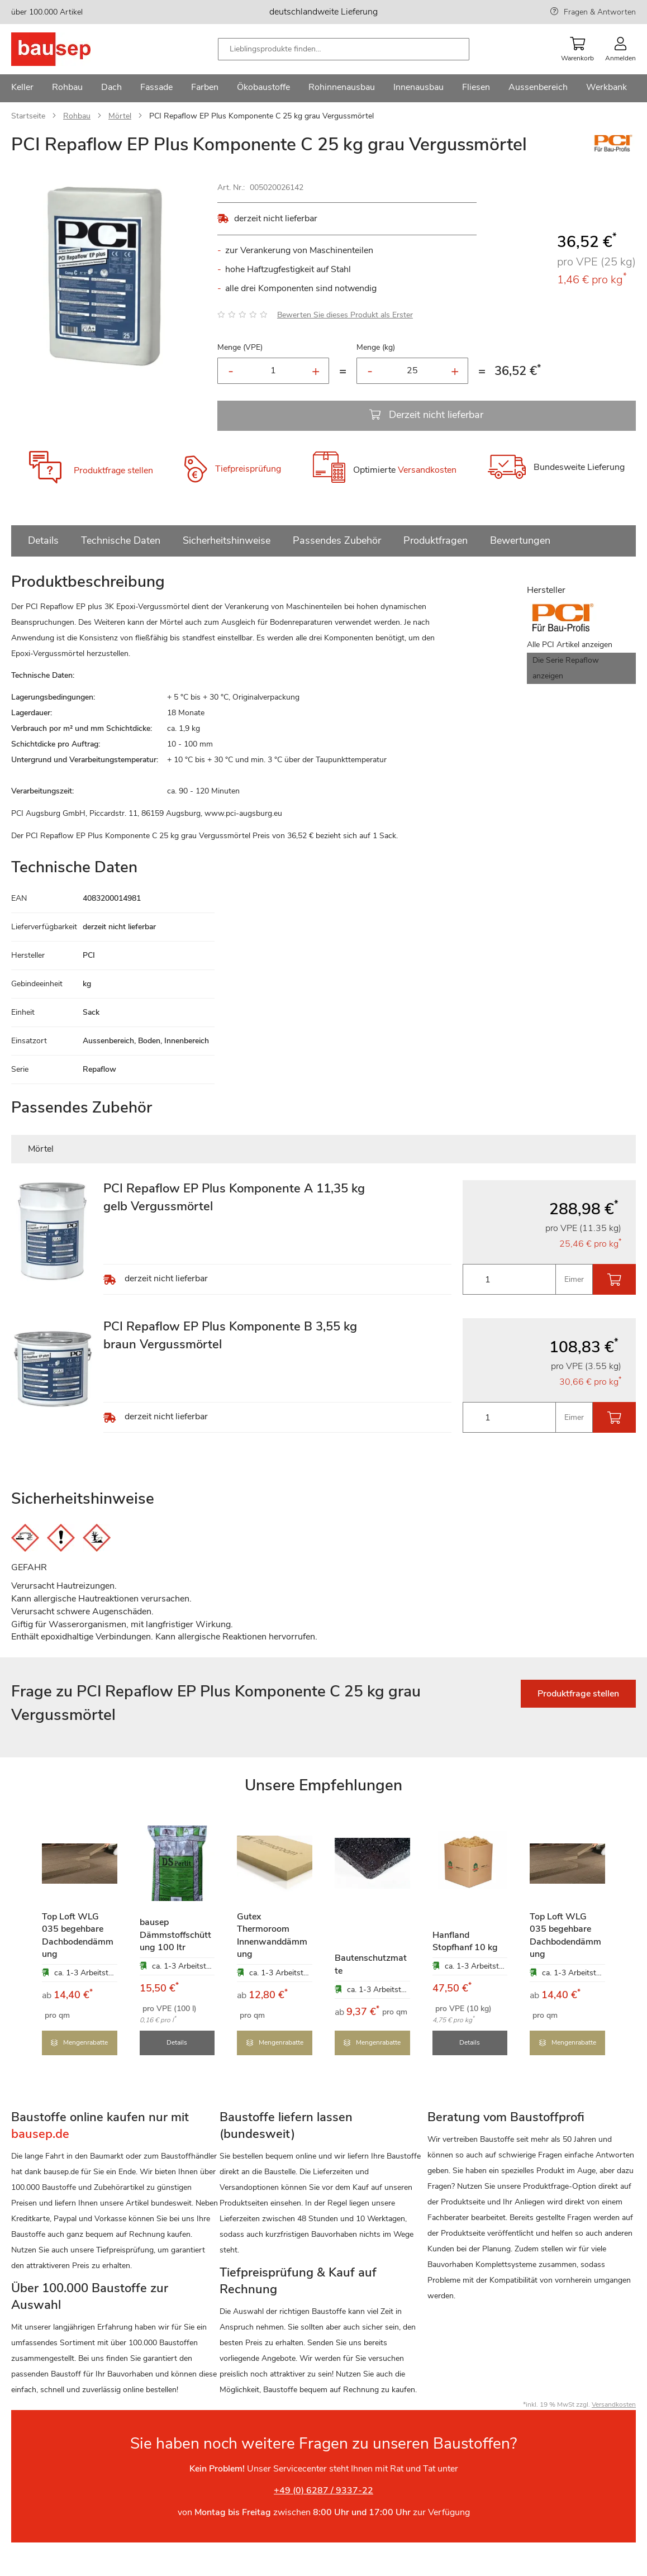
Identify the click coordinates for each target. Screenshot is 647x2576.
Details (43, 540)
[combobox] (343, 49)
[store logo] (68, 49)
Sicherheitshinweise (226, 540)
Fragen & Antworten (600, 12)
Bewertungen (520, 540)
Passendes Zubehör (337, 540)
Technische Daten (120, 540)
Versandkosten (427, 470)
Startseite (28, 116)
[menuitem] (22, 88)
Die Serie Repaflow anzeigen (565, 668)
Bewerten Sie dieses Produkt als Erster (345, 315)
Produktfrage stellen (113, 470)
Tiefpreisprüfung (248, 469)
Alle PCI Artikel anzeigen (569, 644)
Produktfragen (435, 540)
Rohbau (77, 116)
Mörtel (119, 116)
